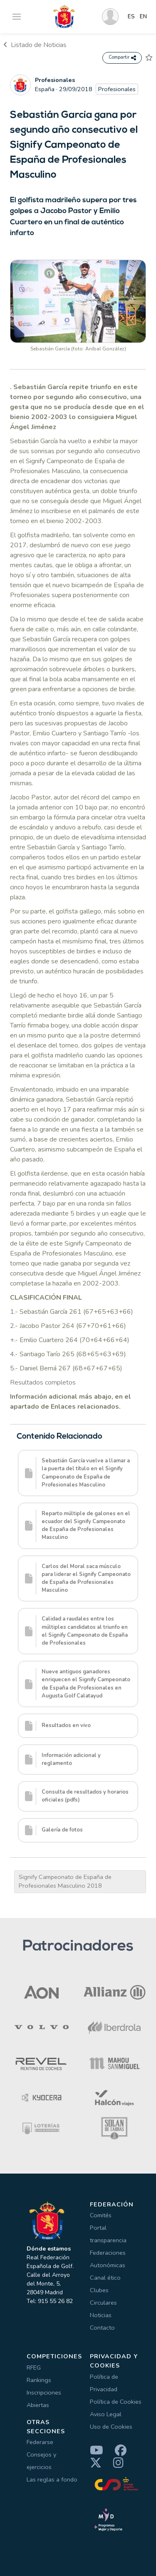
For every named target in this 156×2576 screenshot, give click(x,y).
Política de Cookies (115, 2401)
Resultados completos (43, 1382)
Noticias (100, 2315)
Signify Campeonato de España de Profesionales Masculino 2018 (65, 1881)
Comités (100, 2215)
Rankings (39, 2380)
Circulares (103, 2302)
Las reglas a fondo (52, 2479)
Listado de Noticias (35, 45)
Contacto (102, 2327)
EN (143, 16)
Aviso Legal (105, 2414)
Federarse (40, 2442)
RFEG (34, 2367)
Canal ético (105, 2277)
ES (131, 16)
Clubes (99, 2290)
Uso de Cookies (111, 2426)
